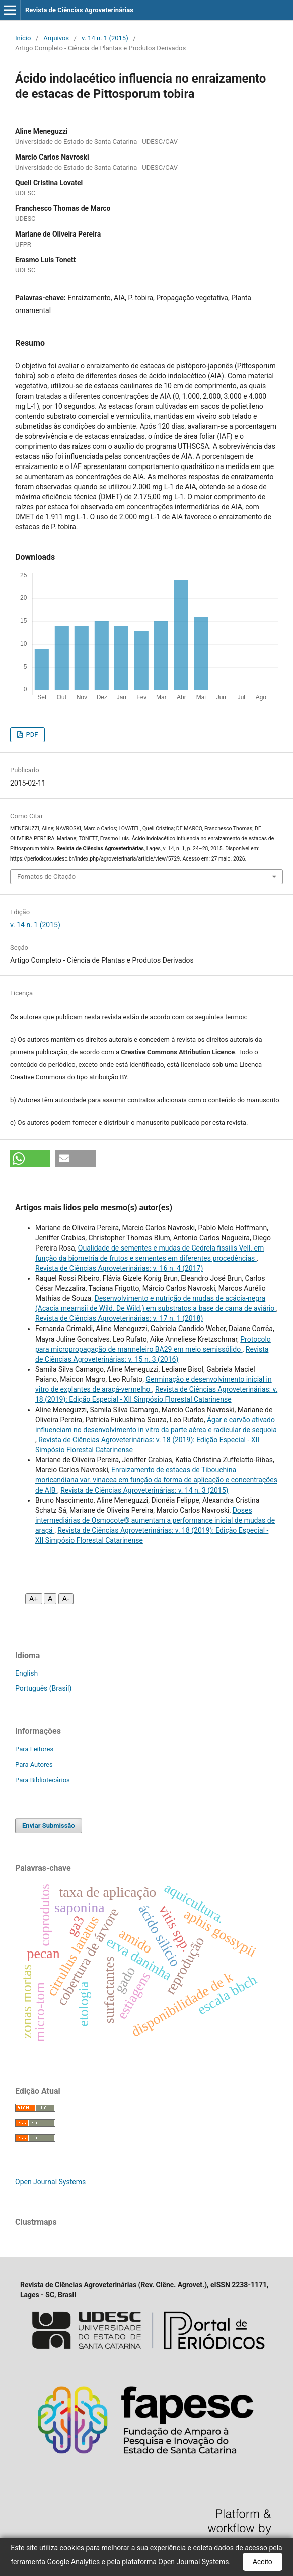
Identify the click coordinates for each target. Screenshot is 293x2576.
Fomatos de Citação (46, 876)
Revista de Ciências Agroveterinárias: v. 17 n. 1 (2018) (119, 1318)
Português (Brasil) (43, 1688)
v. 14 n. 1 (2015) (105, 38)
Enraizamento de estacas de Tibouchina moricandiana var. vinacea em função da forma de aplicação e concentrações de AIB (156, 1480)
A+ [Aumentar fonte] (33, 1599)
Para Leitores (34, 1749)
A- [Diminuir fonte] (65, 1599)
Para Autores (34, 1764)
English (26, 1673)
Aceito (262, 2562)
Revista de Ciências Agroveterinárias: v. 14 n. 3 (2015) (144, 1490)
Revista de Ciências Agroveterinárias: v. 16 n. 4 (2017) (119, 1268)
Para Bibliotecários (42, 1780)
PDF (31, 734)
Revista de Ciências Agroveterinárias (79, 10)
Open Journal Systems (50, 2182)
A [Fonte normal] (50, 1599)
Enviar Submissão (48, 1825)
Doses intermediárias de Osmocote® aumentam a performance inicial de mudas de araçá (155, 1520)
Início (23, 38)
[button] (30, 1158)
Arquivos (56, 38)
